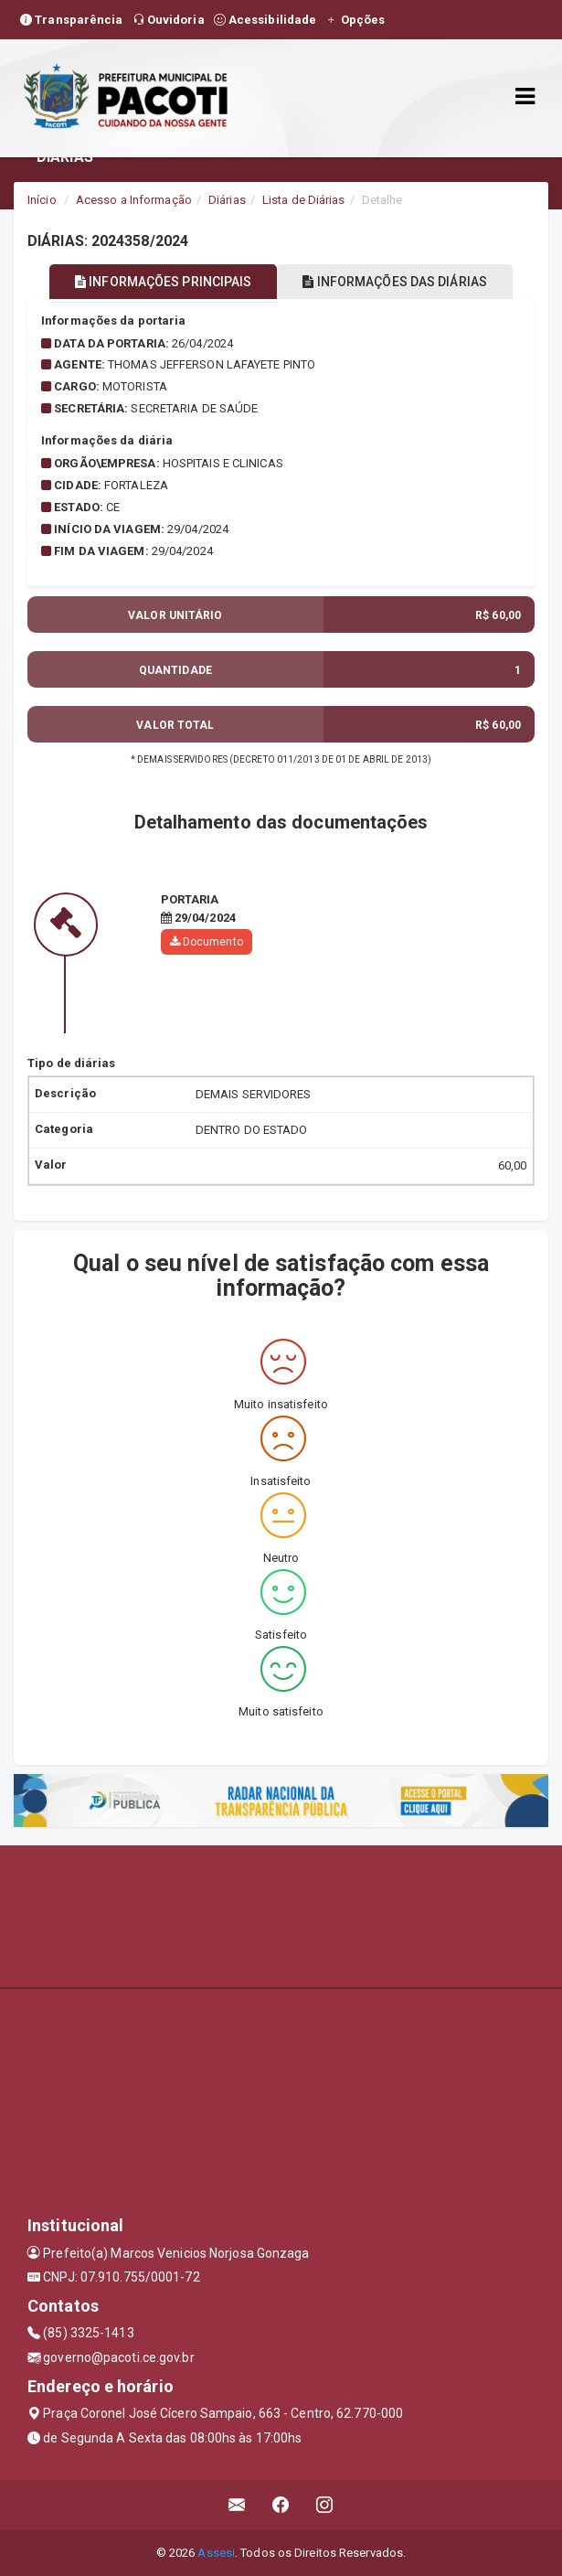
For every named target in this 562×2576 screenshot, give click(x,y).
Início (42, 200)
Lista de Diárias (303, 200)
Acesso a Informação (134, 200)
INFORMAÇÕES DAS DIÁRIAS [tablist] (394, 281)
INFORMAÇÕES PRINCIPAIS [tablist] (163, 281)
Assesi (216, 2553)
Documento (206, 941)
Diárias (227, 200)
